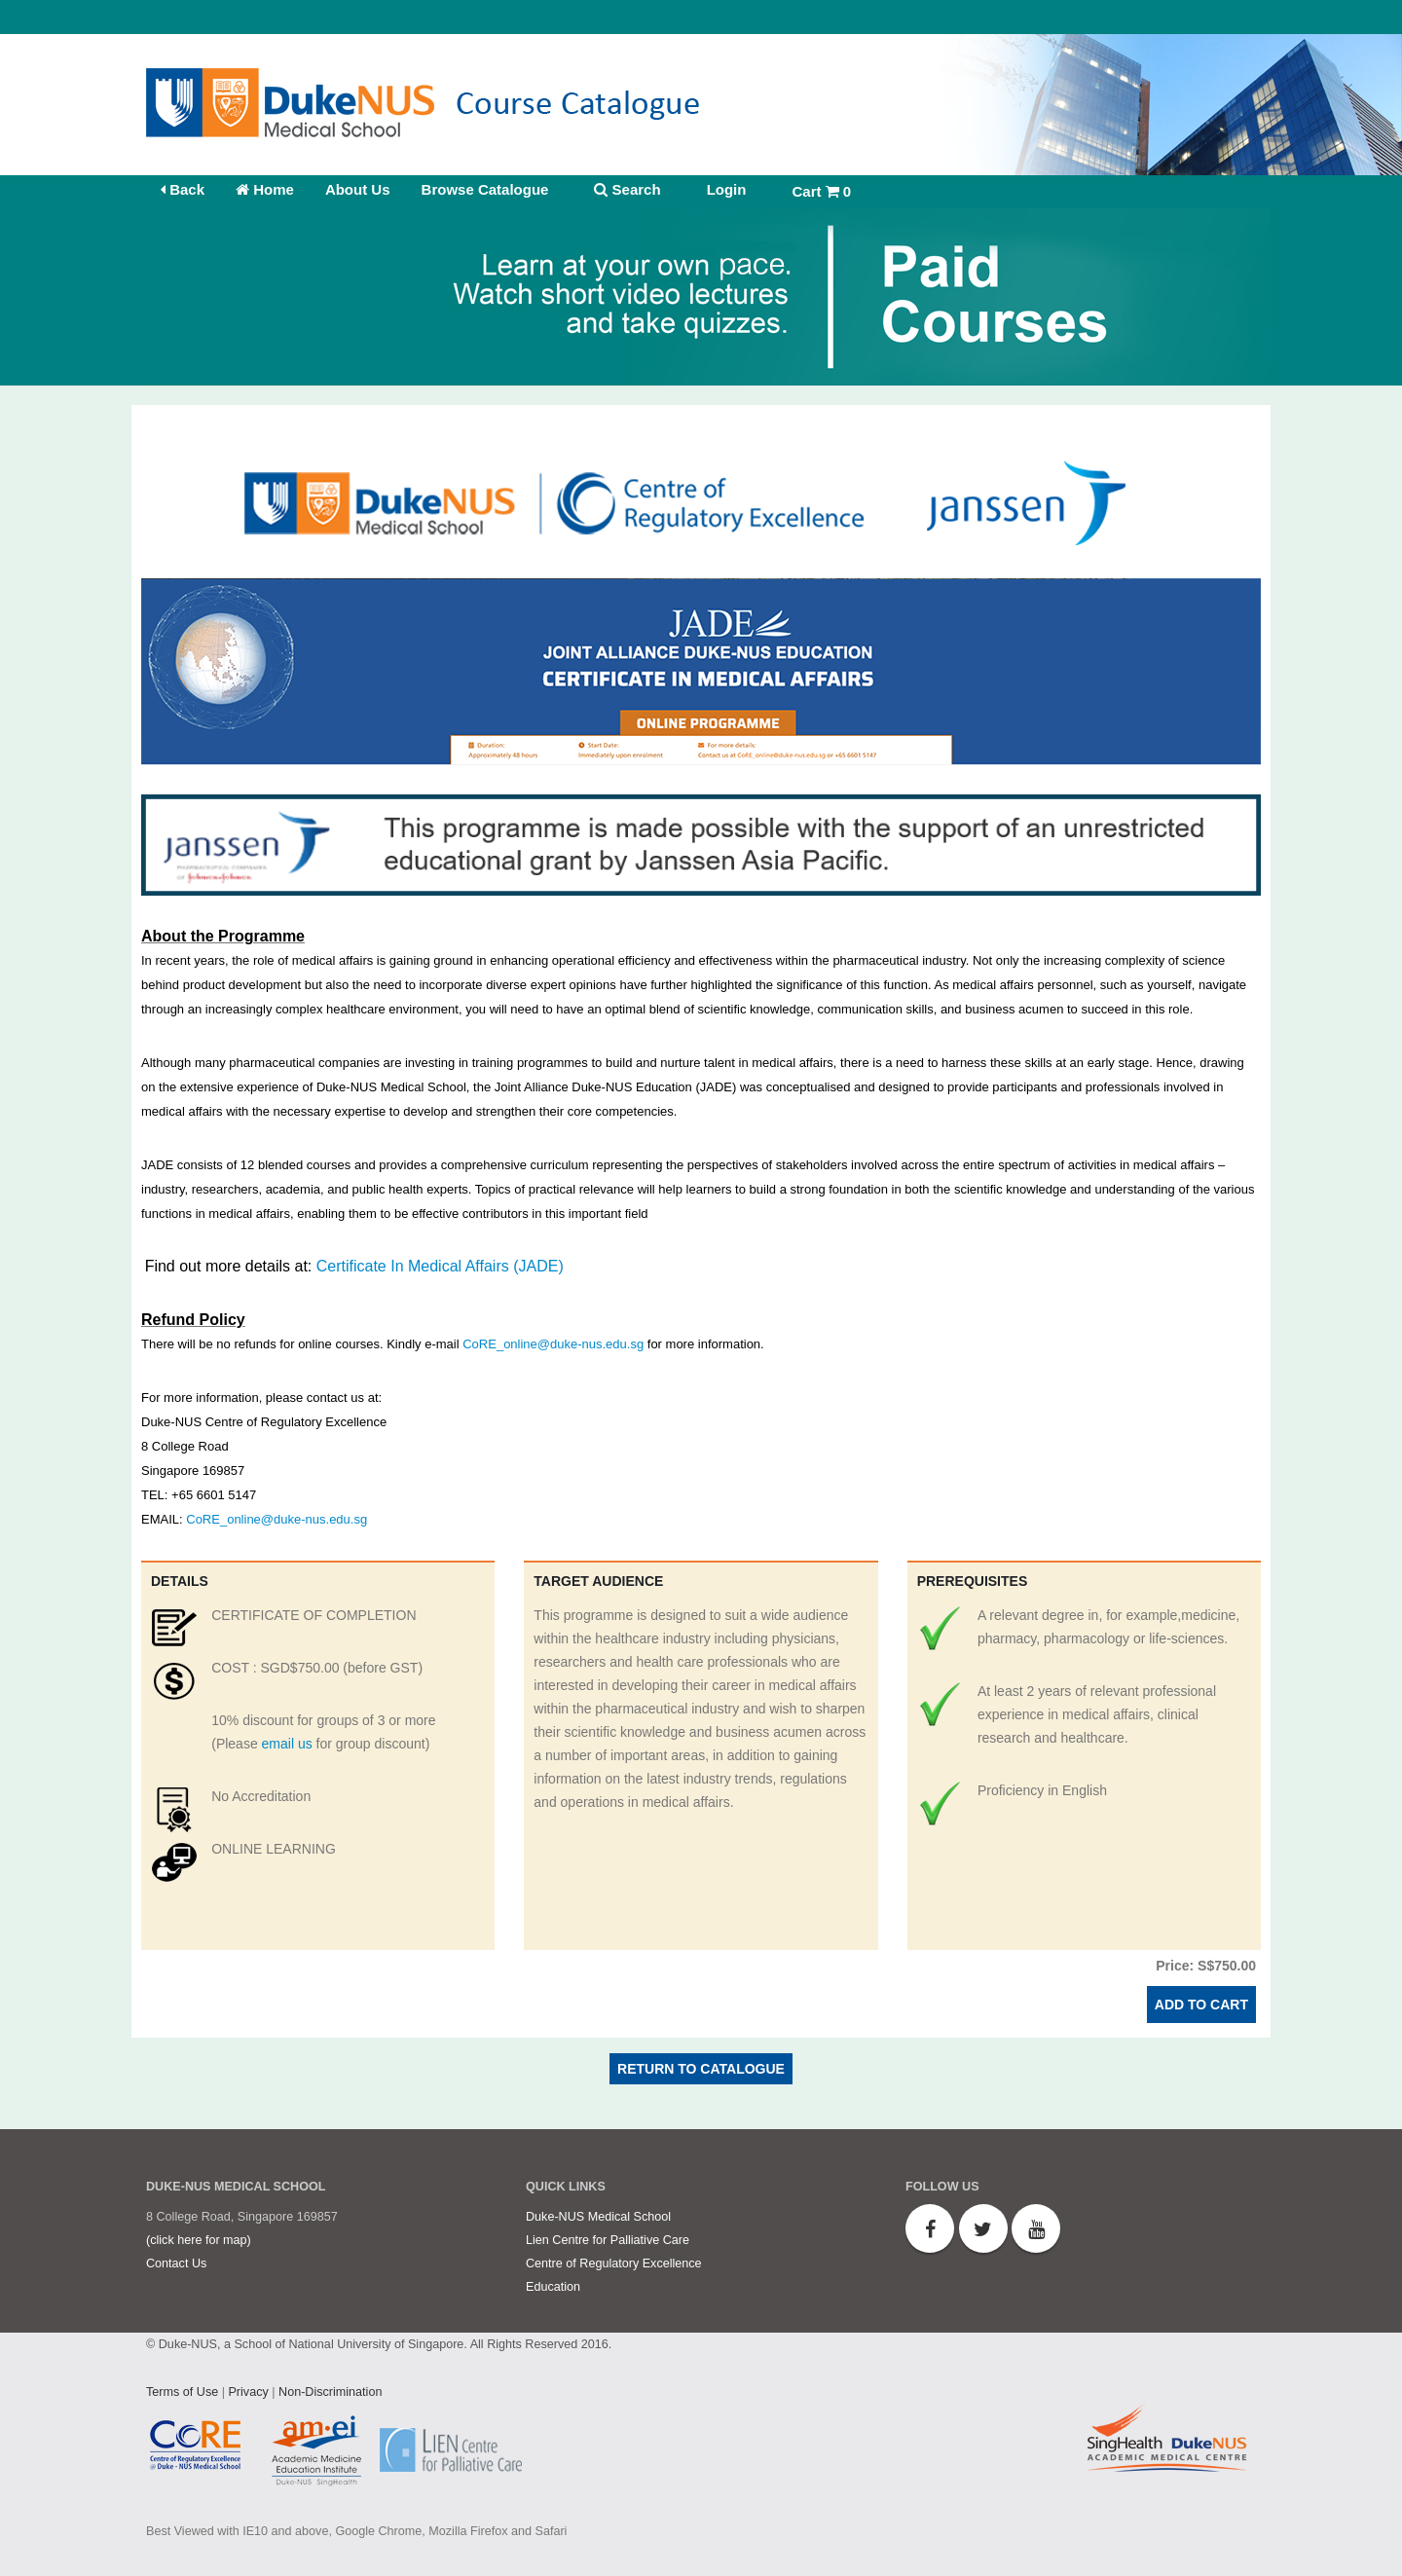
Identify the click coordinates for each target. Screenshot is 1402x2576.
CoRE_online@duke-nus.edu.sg (553, 1344)
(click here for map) (198, 2240)
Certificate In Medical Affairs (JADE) (440, 1266)
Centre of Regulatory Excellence (614, 2263)
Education (553, 2287)
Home (265, 189)
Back (182, 189)
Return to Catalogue (701, 2069)
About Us (357, 189)
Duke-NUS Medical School (598, 2217)
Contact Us (176, 2263)
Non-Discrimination (330, 2392)
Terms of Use (182, 2392)
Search (627, 189)
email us (287, 1743)
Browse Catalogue (485, 189)
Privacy (248, 2392)
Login (727, 189)
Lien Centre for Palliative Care (607, 2240)
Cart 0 (821, 191)
